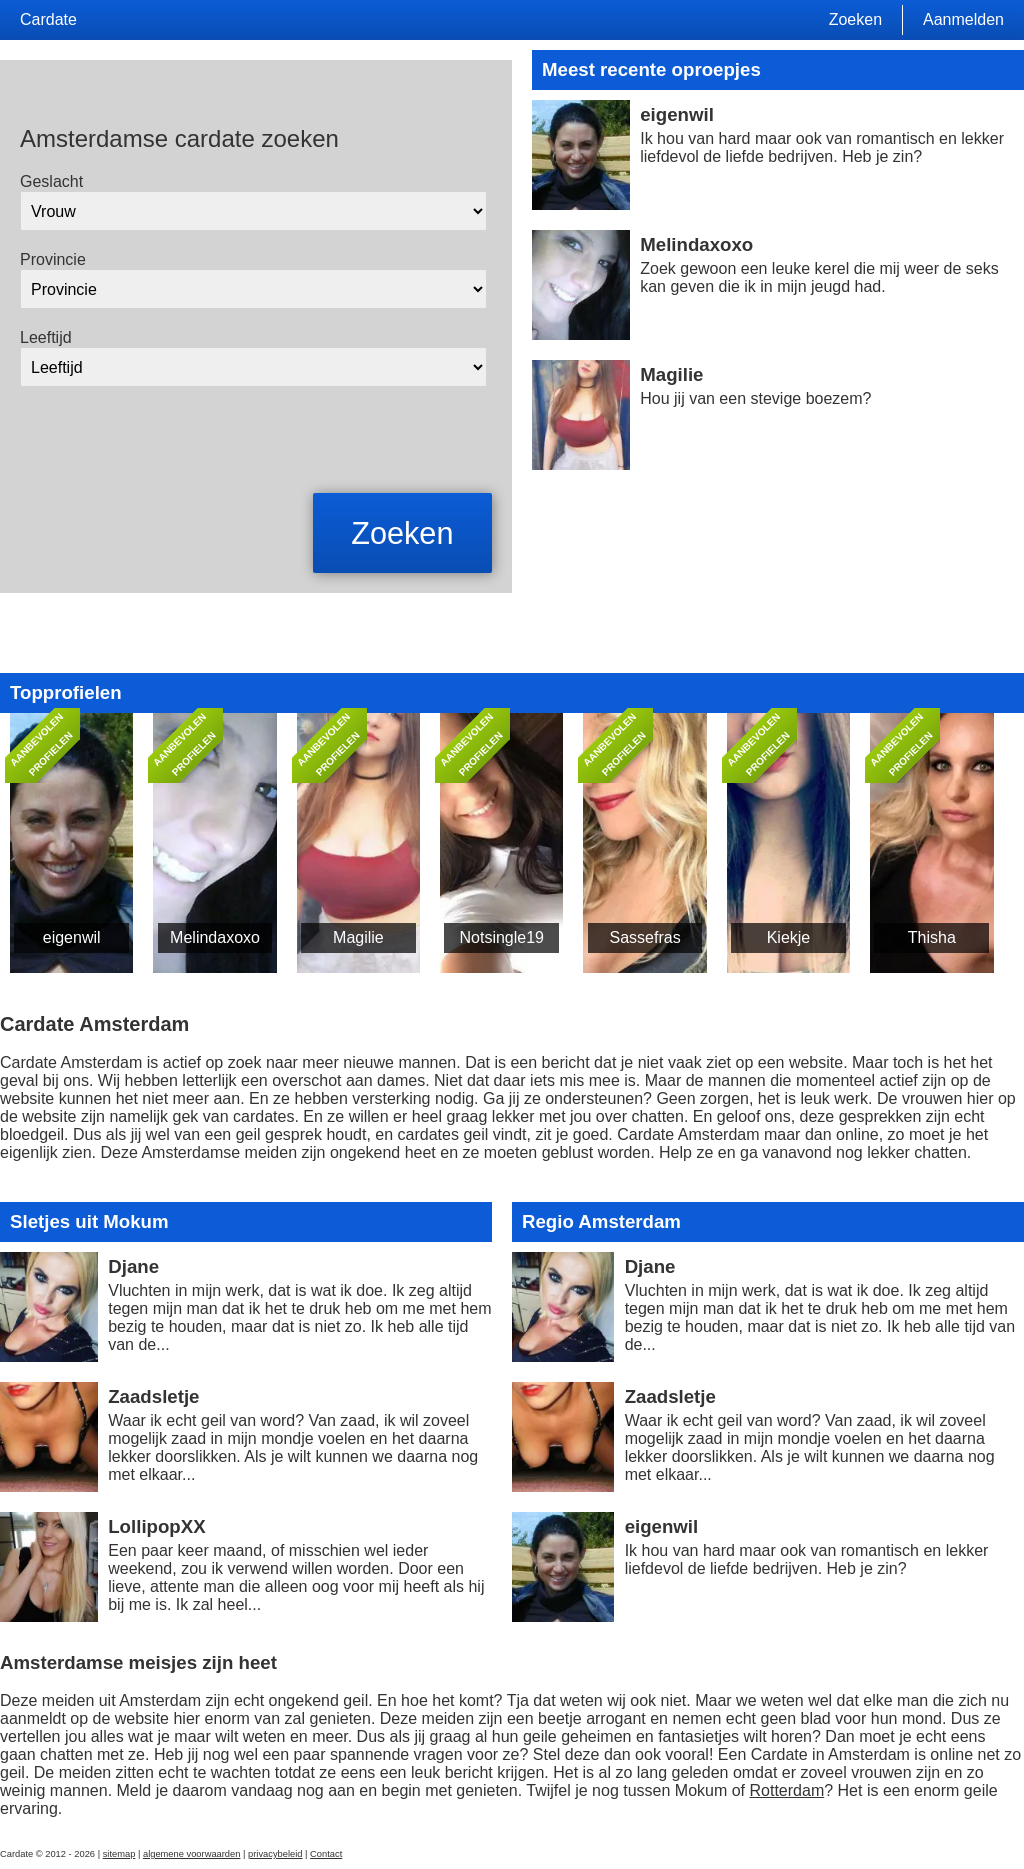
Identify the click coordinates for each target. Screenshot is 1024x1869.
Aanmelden (963, 19)
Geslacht (51, 181)
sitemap (119, 1854)
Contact (326, 1854)
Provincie (53, 259)
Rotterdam (787, 1790)
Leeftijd (46, 337)
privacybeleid (275, 1854)
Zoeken (855, 19)
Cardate (48, 19)
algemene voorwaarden (192, 1854)
